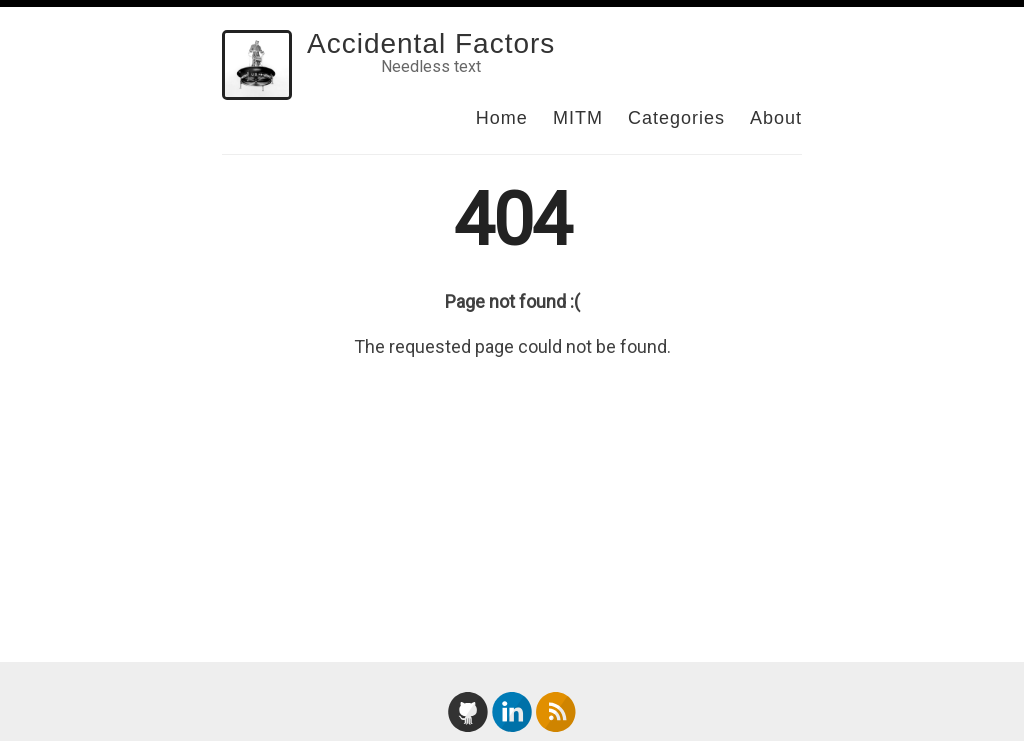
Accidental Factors (431, 43)
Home (502, 118)
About (776, 118)
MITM (578, 118)
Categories (676, 118)
